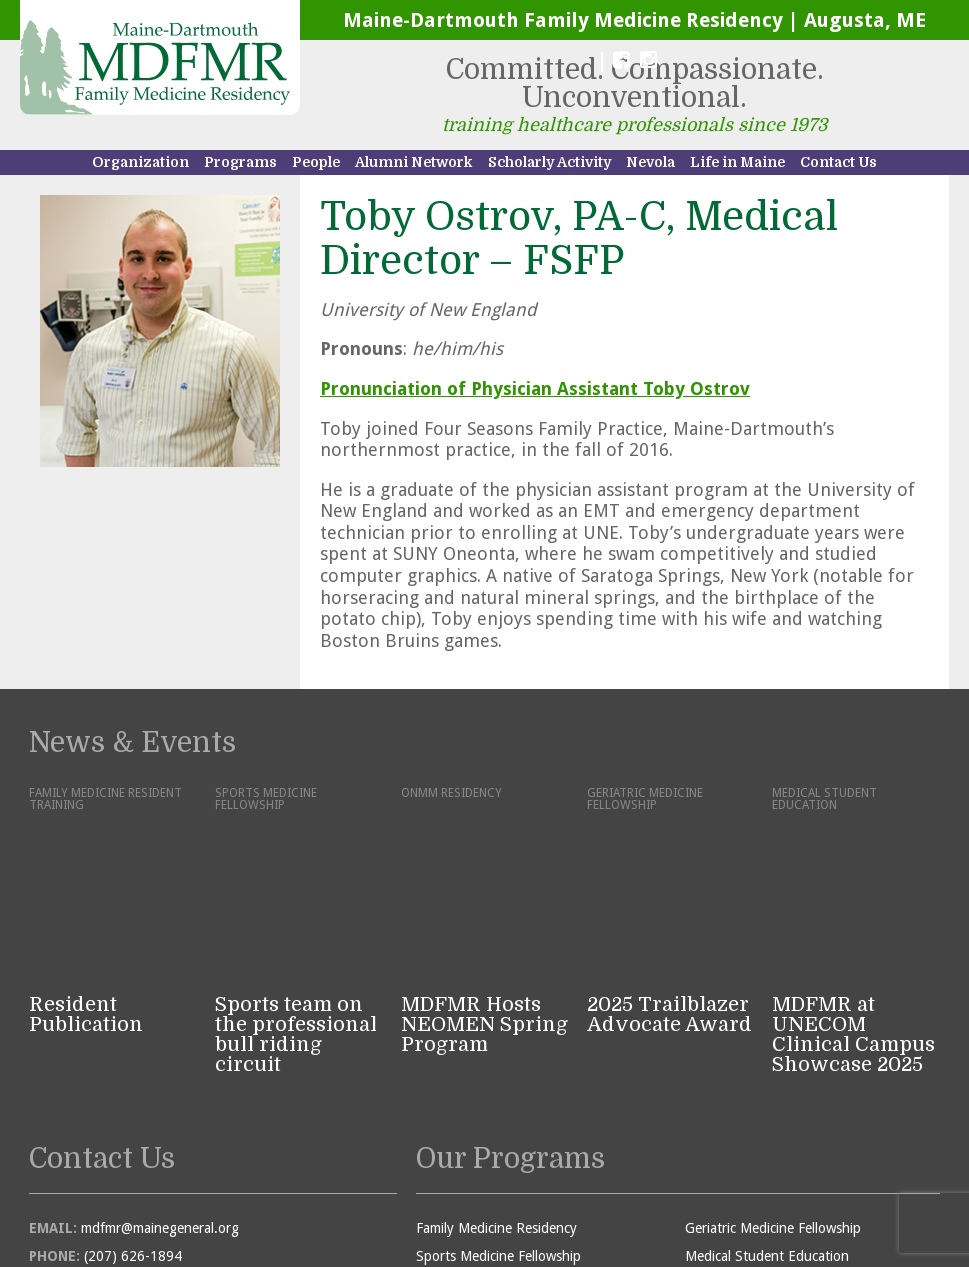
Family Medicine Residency (496, 1060)
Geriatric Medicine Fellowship (773, 1060)
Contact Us (838, 162)
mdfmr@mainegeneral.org (160, 1060)
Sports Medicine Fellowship (498, 1088)
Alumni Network (413, 162)
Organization (140, 162)
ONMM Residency (470, 1116)
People (316, 162)
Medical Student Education (767, 1088)
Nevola (650, 162)
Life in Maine (737, 162)
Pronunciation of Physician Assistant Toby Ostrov (535, 388)
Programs (240, 162)
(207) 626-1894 (133, 1088)
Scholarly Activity (549, 162)
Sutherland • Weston (696, 1202)
